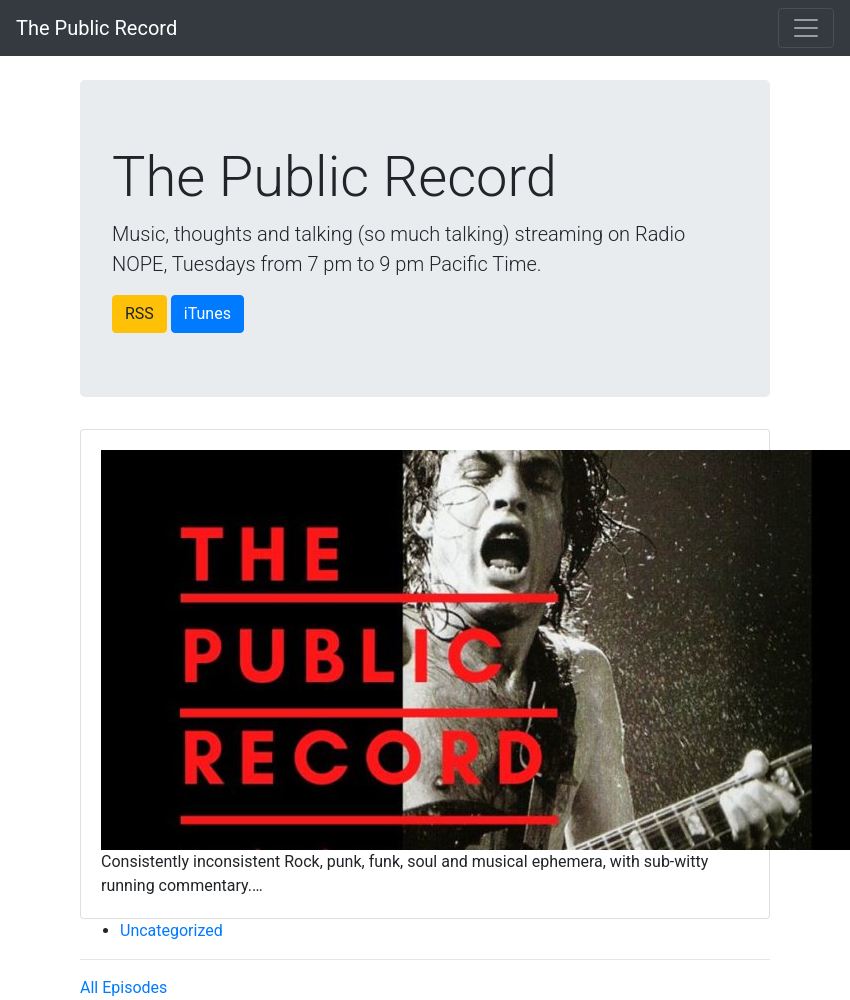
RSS (139, 313)
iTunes (207, 313)
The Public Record (96, 28)
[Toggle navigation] (806, 28)
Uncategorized (171, 930)
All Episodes (123, 987)
